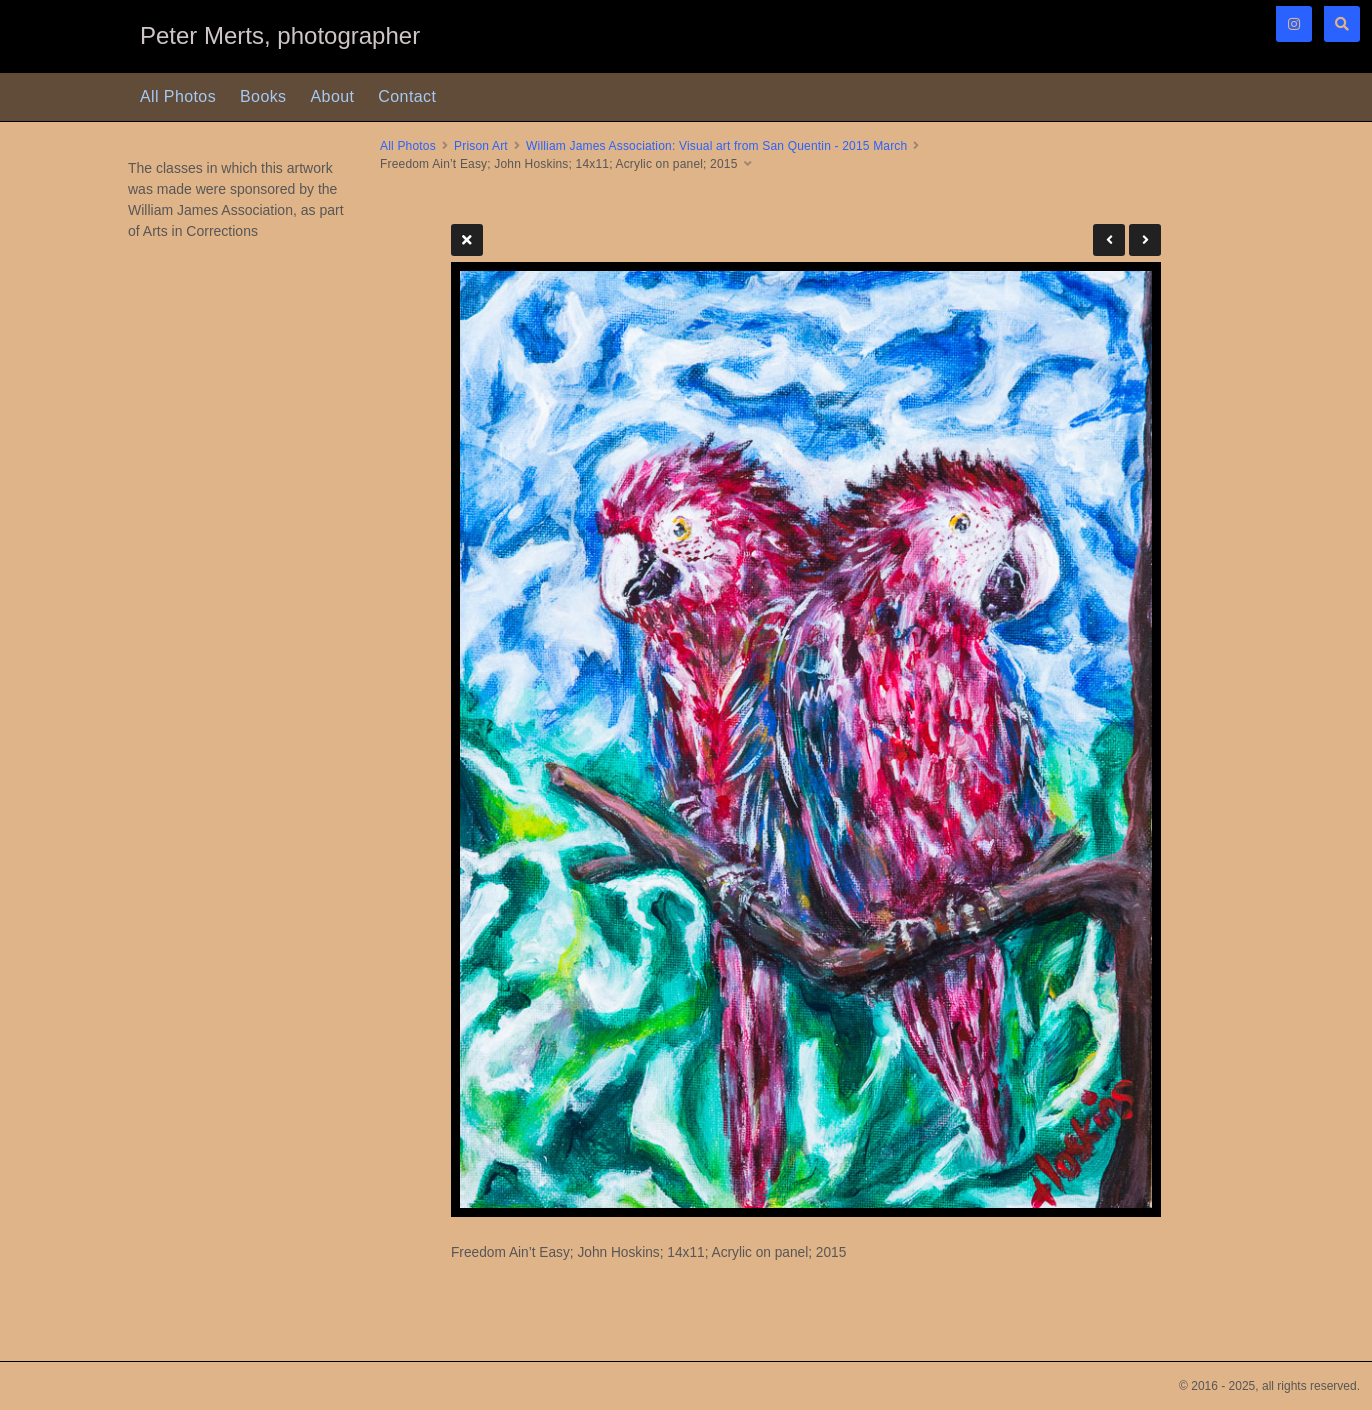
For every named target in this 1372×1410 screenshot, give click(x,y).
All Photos (178, 96)
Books (263, 96)
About (333, 96)
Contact (407, 96)
